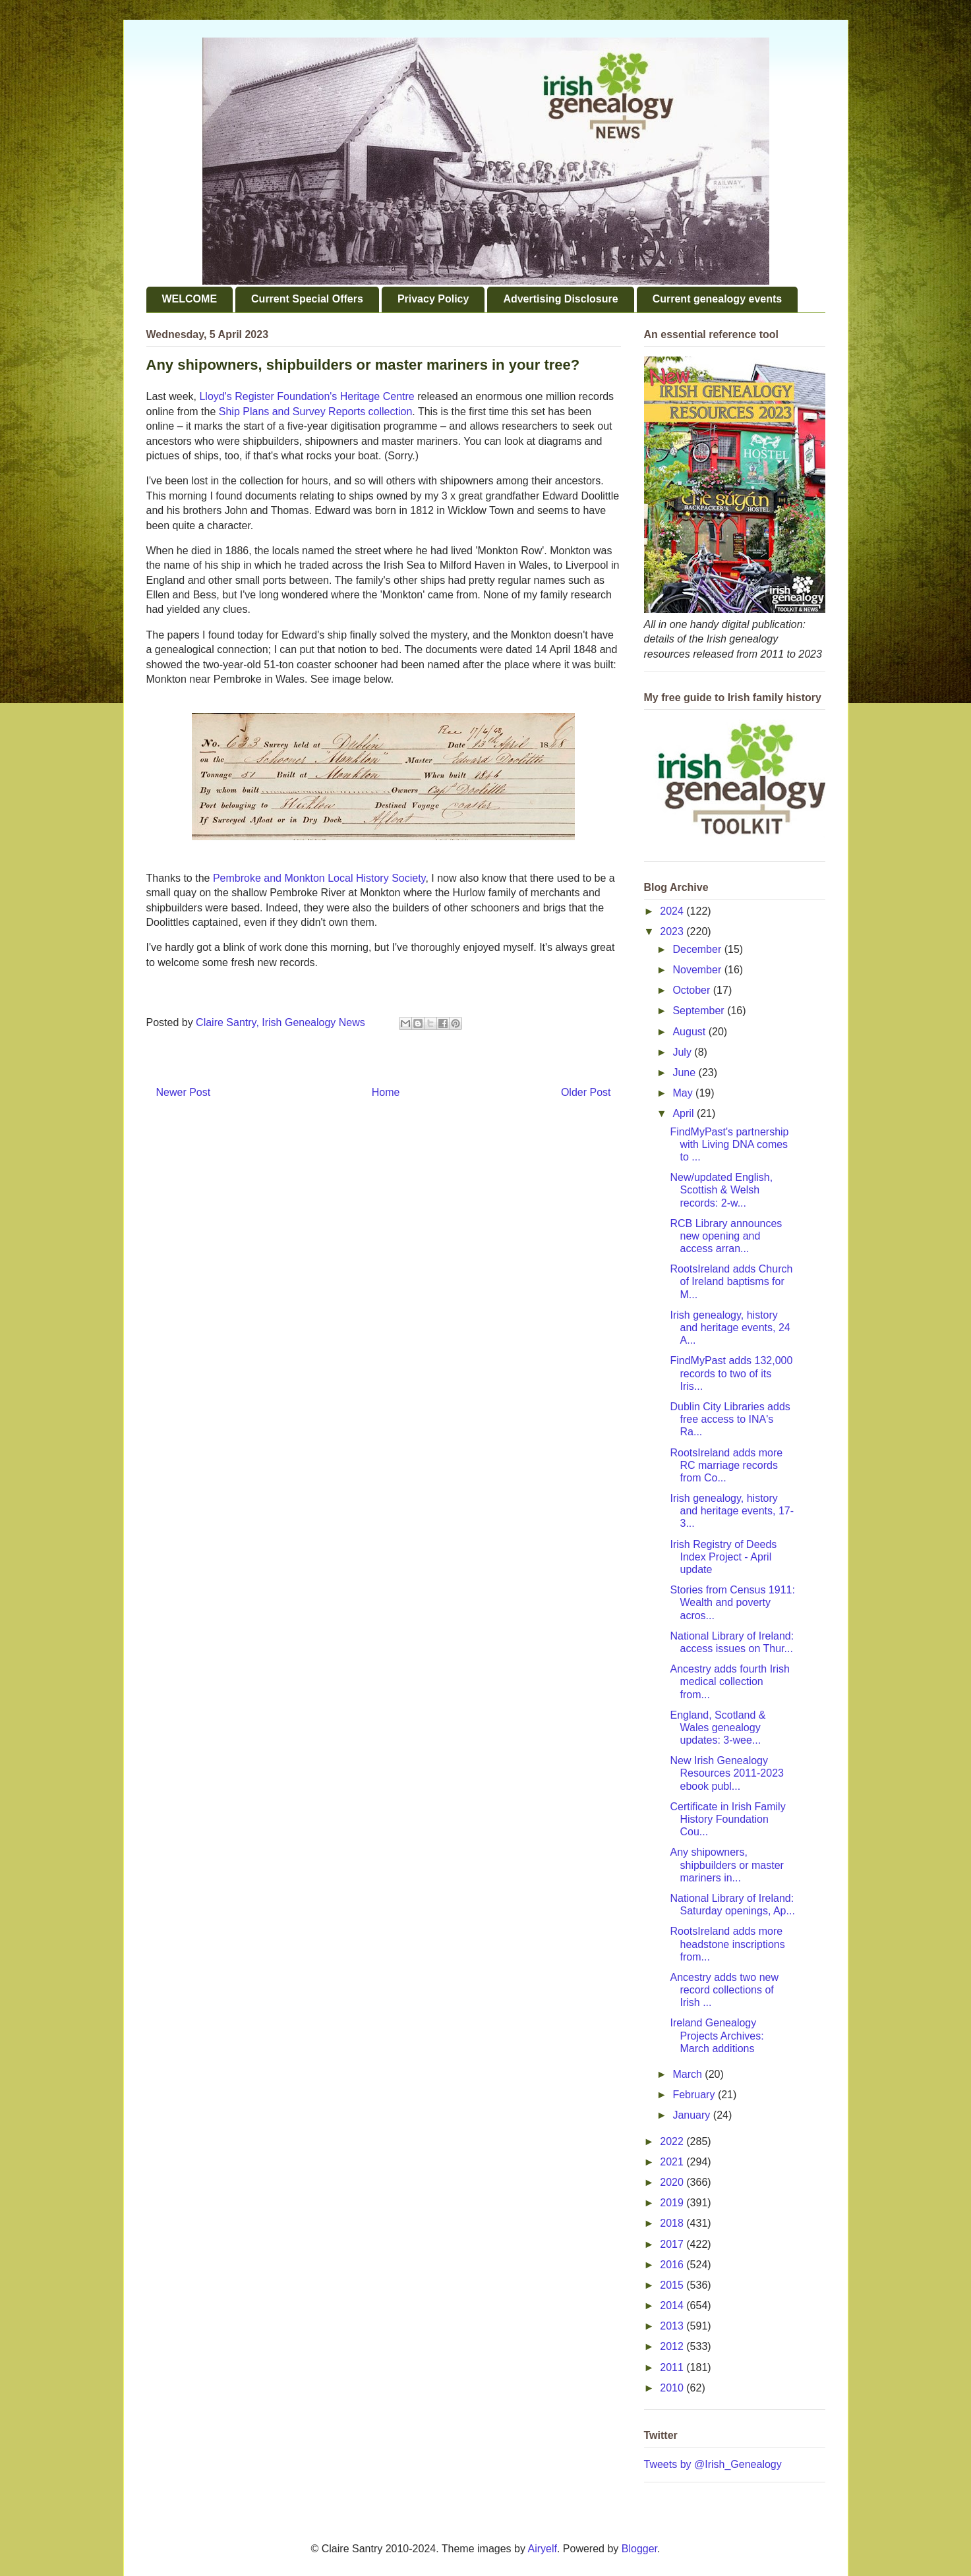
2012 (673, 2346)
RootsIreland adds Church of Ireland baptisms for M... (731, 1281)
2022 (673, 2141)
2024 (673, 911)
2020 (673, 2182)
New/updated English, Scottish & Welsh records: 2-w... (721, 1190)
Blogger (639, 2548)
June (685, 1072)
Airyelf (542, 2548)
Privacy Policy (433, 298)
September (699, 1010)
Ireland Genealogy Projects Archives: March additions (716, 2035)
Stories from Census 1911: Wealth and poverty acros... (732, 1602)
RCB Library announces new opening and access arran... (726, 1236)
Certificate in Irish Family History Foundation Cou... (727, 1819)
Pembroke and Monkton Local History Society (319, 878)
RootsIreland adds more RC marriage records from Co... (726, 1465)
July (683, 1052)
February (694, 2094)
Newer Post (183, 1092)
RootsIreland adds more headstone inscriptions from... (727, 1944)
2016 (673, 2264)
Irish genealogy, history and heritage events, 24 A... (730, 1327)
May (683, 1093)
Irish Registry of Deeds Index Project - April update (723, 1557)
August (690, 1031)
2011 (673, 2367)
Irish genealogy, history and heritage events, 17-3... (732, 1511)
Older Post (586, 1092)
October (692, 990)
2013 (673, 2326)
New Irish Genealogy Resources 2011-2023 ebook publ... (726, 1773)
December (698, 949)
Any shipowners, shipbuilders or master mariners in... (726, 1864)
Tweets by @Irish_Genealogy (713, 2464)
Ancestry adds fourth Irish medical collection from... (729, 1681)
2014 (673, 2305)
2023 (673, 931)
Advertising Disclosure (560, 298)
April (684, 1113)
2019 (673, 2202)
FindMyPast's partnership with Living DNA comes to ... (729, 1144)
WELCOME (190, 298)
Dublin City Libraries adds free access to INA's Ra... (730, 1419)
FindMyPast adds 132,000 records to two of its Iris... (731, 1373)
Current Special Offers (307, 298)
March (688, 2074)
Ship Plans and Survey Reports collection (316, 411)
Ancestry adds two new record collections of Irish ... (724, 1990)
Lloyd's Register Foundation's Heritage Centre (306, 396)
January (692, 2115)
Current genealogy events (717, 298)
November (698, 969)
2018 (673, 2223)
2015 (673, 2285)
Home (386, 1092)
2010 (673, 2387)
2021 (673, 2161)
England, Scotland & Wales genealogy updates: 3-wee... (717, 1727)
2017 (673, 2244)
